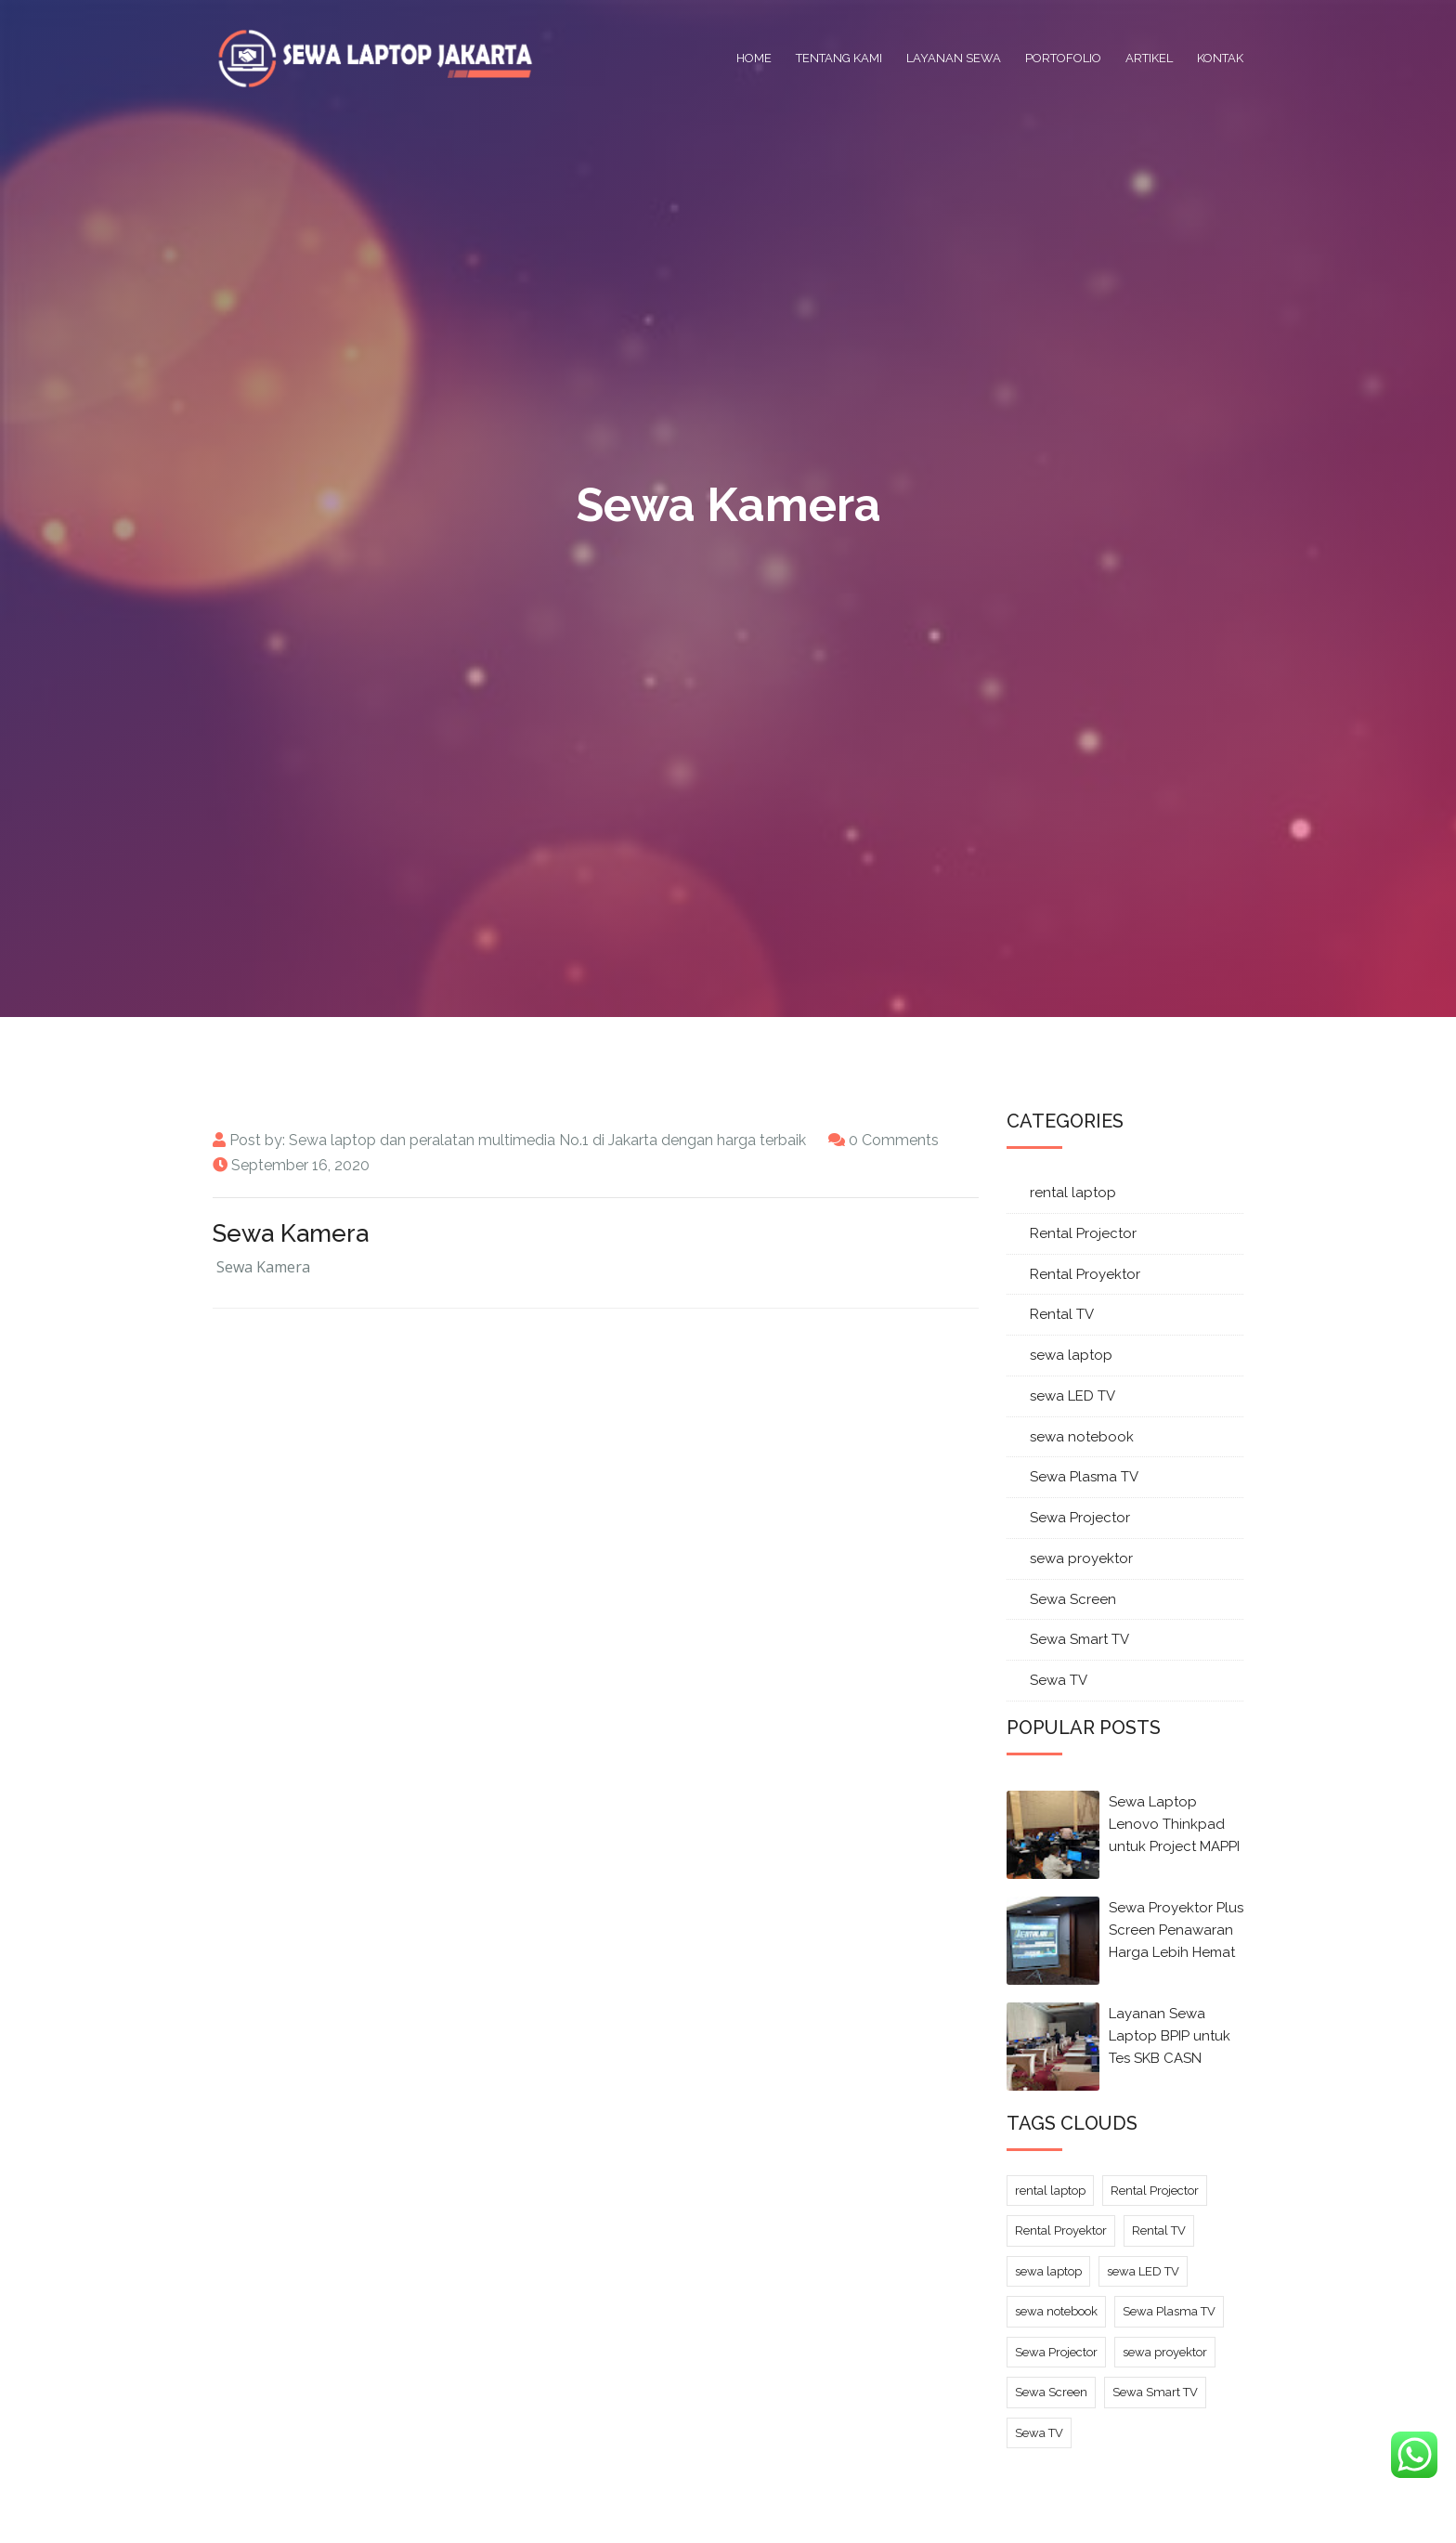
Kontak (1220, 58)
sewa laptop (1071, 1355)
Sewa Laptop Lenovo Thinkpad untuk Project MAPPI (1174, 1824)
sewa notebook (1082, 1436)
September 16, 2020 (300, 1165)
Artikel (1149, 58)
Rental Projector (1083, 1233)
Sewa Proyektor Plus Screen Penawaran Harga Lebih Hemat (1176, 1930)
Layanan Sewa (953, 58)
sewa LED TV (1072, 1396)
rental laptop (1073, 1192)
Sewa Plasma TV (1084, 1476)
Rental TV (1062, 1314)
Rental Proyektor (1085, 1274)
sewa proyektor (1081, 1558)
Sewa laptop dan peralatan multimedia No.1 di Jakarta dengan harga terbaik (547, 1140)
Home (754, 58)
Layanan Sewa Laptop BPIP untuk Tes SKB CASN (1169, 2036)
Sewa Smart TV (1079, 1639)
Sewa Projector (1080, 1517)
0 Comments (894, 1140)
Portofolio (1063, 58)
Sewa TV (1058, 1680)
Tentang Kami (839, 58)
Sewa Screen (1073, 1599)
